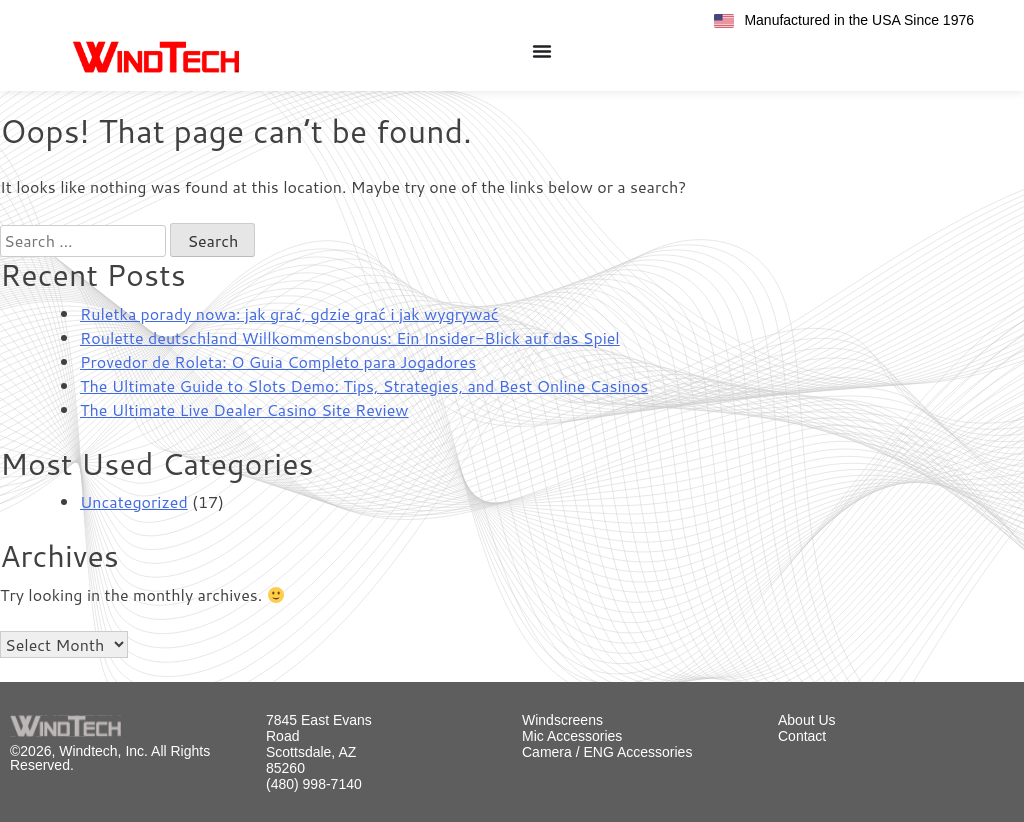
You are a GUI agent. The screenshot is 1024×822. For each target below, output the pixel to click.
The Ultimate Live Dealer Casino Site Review (244, 409)
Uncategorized (134, 501)
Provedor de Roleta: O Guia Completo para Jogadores (278, 361)
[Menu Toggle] (542, 51)
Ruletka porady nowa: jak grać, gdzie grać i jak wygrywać (289, 313)
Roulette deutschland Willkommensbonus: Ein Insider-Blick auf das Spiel (350, 337)
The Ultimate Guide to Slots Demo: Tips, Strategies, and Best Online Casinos (364, 385)
